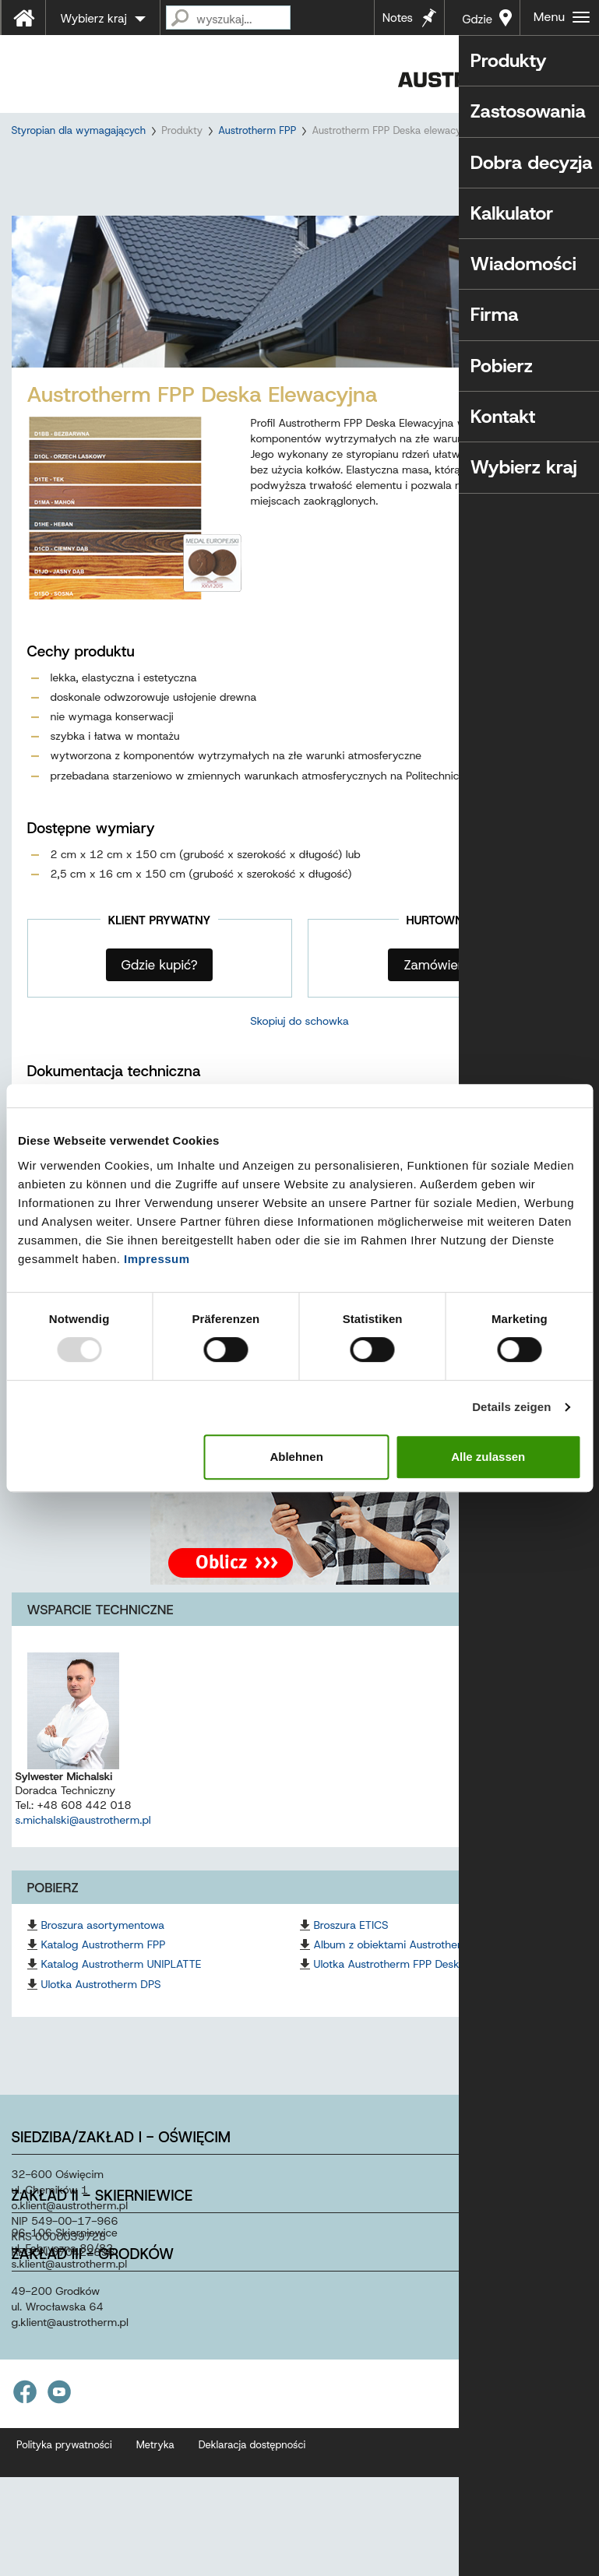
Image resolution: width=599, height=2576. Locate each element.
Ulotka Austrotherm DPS (101, 2012)
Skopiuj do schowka (299, 1049)
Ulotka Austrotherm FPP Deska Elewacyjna (418, 1992)
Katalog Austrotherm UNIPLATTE (121, 1992)
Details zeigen (511, 1406)
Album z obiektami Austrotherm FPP (404, 1972)
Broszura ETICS (351, 1953)
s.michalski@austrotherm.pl (83, 1848)
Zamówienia (439, 992)
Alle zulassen (488, 1456)
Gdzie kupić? (475, 23)
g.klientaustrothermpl (70, 2350)
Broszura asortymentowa (103, 1953)
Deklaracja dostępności (252, 2472)
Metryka (155, 2472)
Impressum (157, 1258)
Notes (397, 18)
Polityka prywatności (64, 2472)
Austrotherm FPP (257, 130)
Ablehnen (296, 1456)
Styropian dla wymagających (79, 130)
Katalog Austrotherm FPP (103, 1972)
